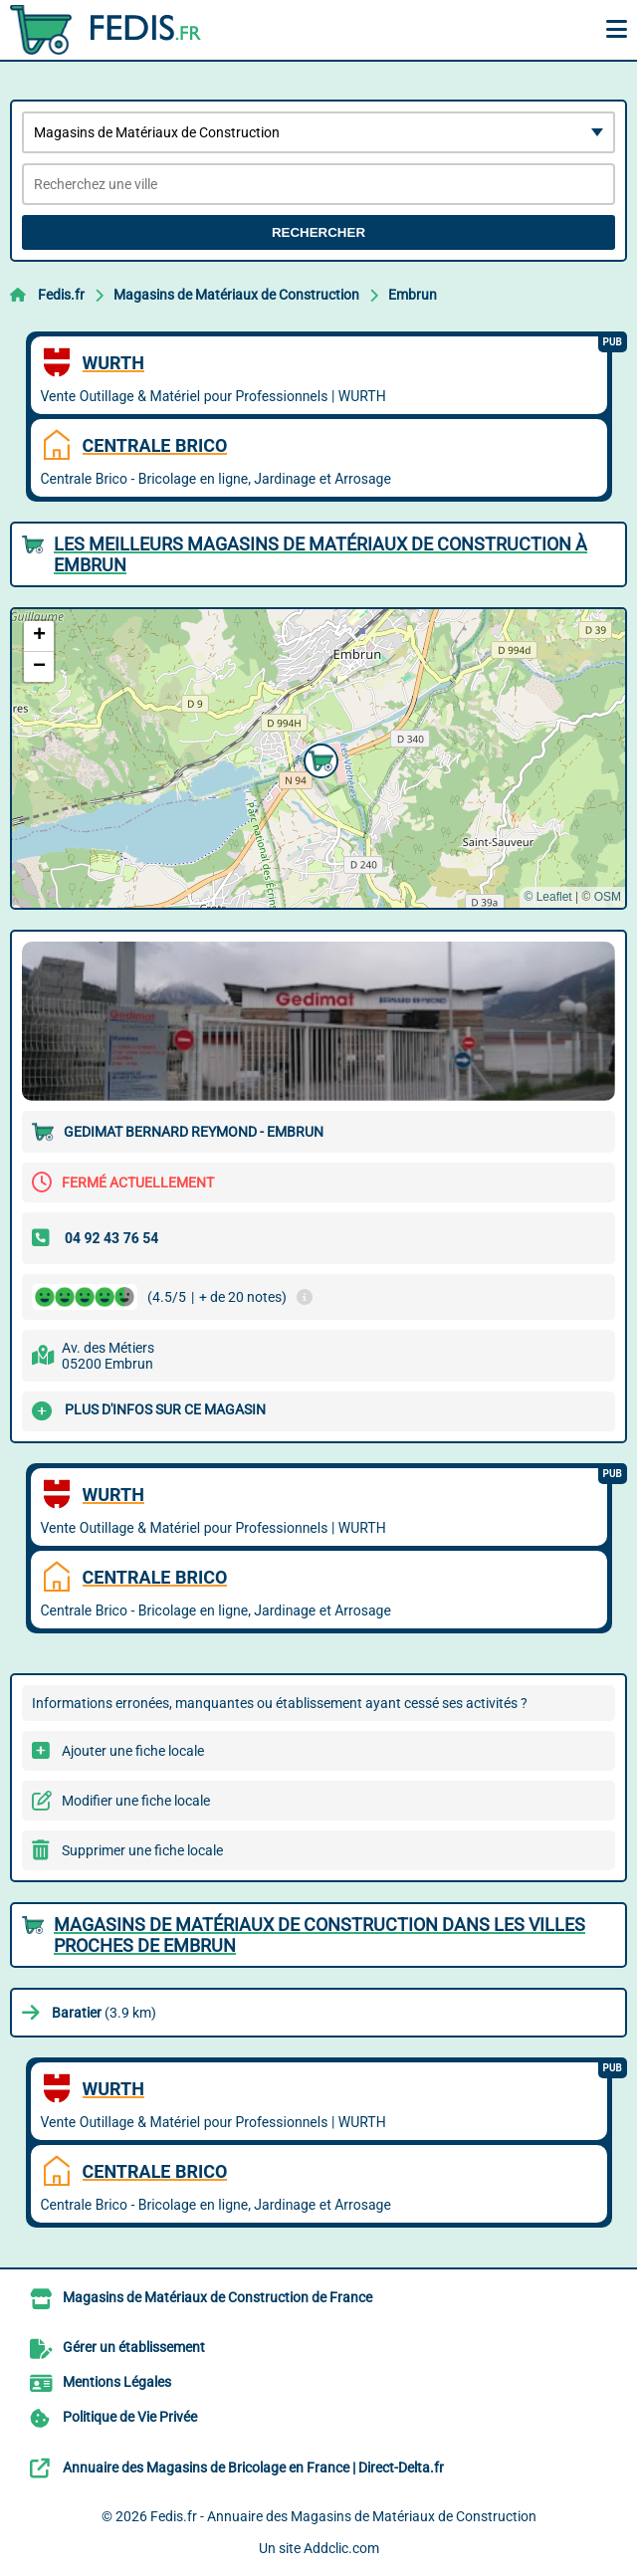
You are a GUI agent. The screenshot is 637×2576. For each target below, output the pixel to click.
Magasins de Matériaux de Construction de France (217, 2297)
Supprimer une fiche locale (142, 1850)
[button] (318, 758)
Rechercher (318, 232)
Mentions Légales (117, 2382)
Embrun (412, 295)
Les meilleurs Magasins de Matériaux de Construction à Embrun (320, 554)
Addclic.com (341, 2548)
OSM (607, 897)
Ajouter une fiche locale (133, 1751)
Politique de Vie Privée (130, 2417)
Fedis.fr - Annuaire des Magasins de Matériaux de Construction (343, 2516)
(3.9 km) (104, 2013)
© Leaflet (547, 897)
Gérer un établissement (134, 2347)
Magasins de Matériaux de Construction (236, 295)
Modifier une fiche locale (136, 1801)
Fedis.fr (61, 295)
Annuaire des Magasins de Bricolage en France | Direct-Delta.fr (253, 2467)
